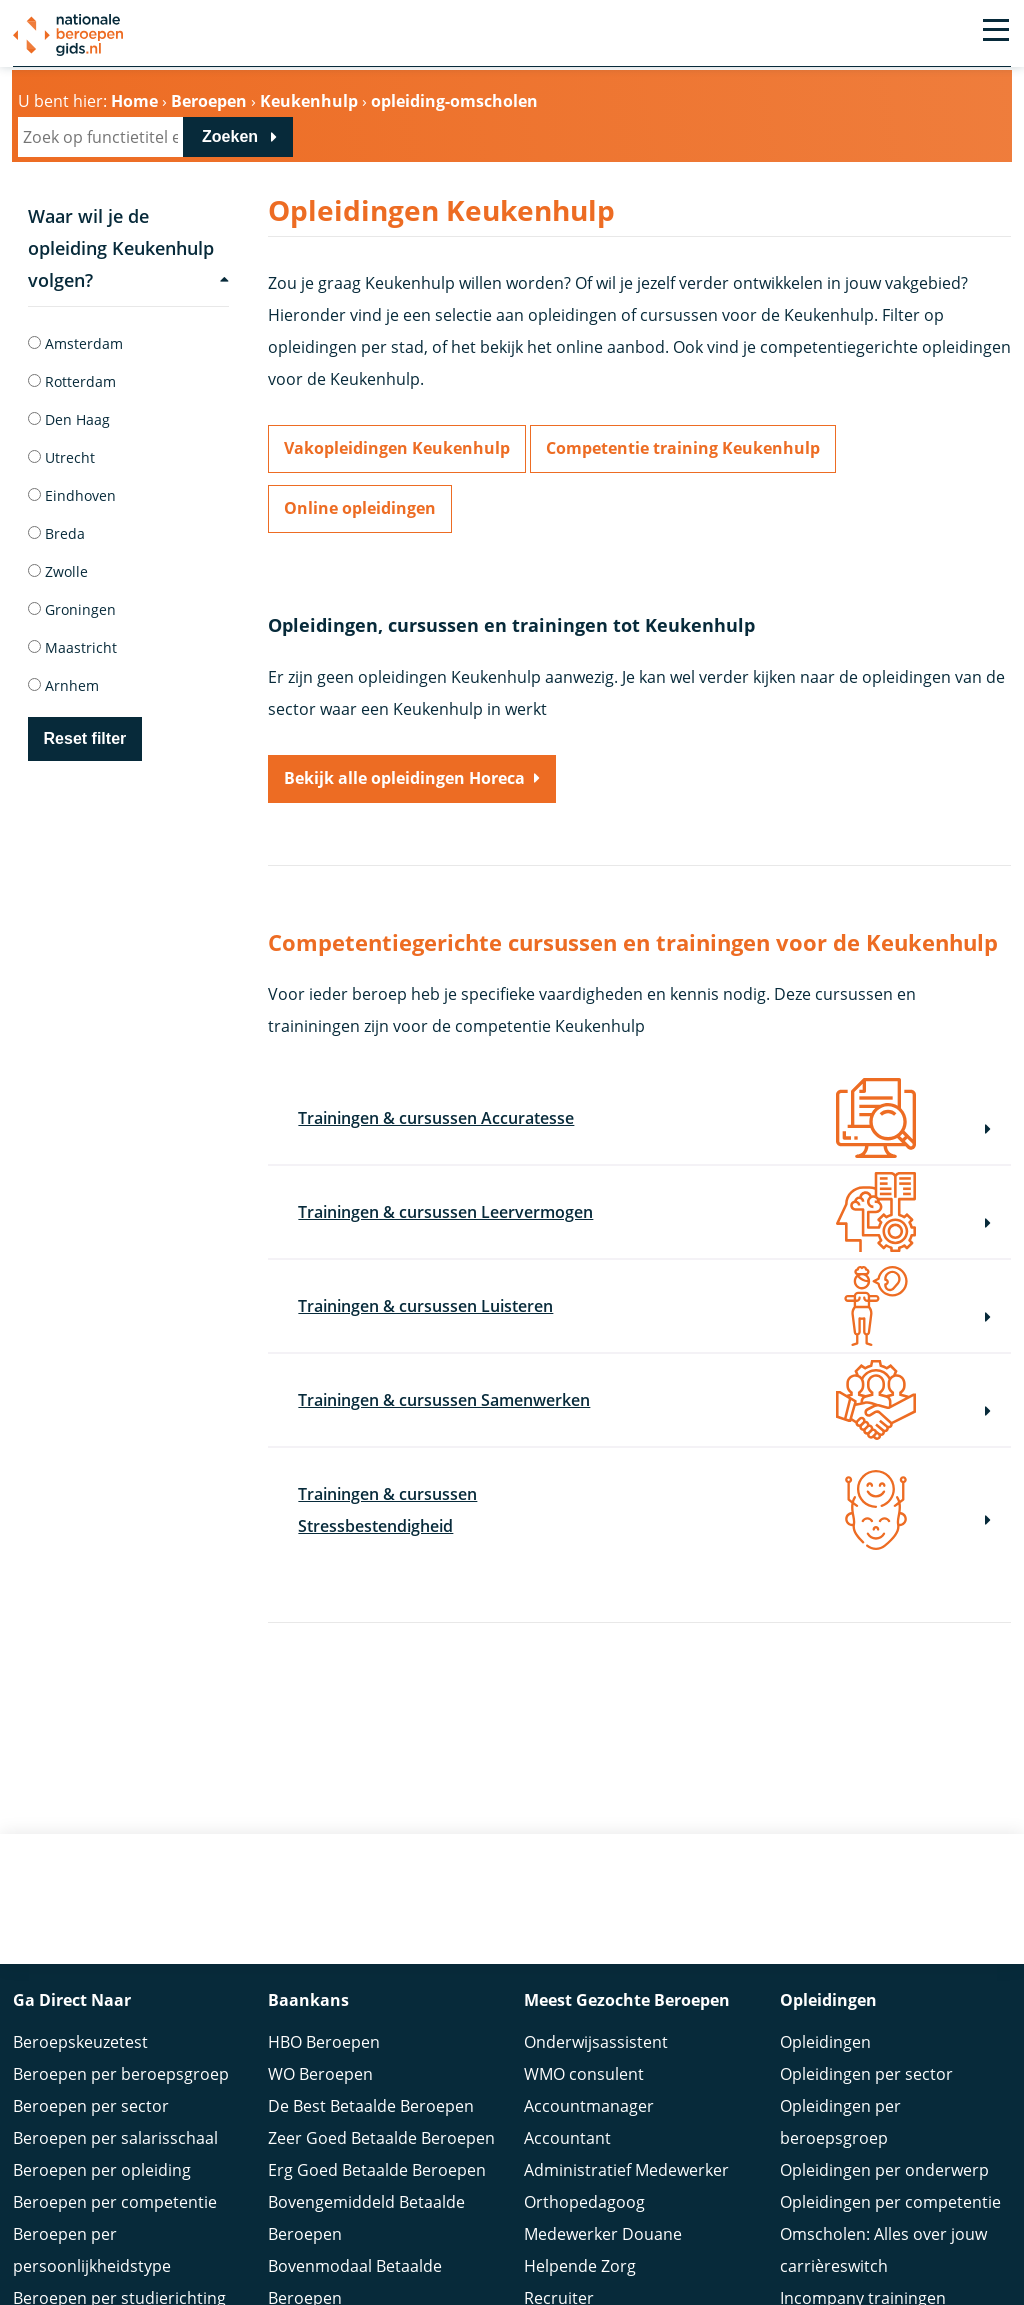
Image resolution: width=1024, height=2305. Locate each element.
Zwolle (58, 571)
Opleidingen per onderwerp (884, 2146)
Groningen (72, 609)
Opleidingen (825, 2018)
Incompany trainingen (863, 2274)
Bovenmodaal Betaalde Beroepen (355, 2258)
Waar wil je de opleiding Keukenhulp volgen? (128, 248)
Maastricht (72, 647)
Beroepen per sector (91, 2082)
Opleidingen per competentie (890, 2178)
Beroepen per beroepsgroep (121, 2050)
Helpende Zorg (580, 2242)
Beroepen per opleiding (102, 2146)
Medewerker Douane (603, 2210)
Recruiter (559, 2274)
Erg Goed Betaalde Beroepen (377, 2146)
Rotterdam (72, 381)
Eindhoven (72, 495)
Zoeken (230, 136)
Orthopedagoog (584, 2178)
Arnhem (63, 685)
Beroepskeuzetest (80, 2018)
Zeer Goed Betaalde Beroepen (381, 2114)
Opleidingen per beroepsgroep (840, 2098)
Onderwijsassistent (596, 2018)
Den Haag (69, 419)
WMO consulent (584, 2050)
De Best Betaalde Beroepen (371, 2082)
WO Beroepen (320, 2050)
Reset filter (85, 738)
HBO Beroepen (324, 2018)
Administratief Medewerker (626, 2146)
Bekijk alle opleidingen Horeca (404, 779)
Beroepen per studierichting (119, 2274)
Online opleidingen (360, 509)
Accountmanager (589, 2082)
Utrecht (61, 457)
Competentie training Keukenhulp (683, 449)
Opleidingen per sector (866, 2050)
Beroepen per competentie (115, 2178)
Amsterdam (75, 343)
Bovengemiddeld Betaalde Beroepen (366, 2194)
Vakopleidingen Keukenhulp (397, 449)
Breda (56, 533)
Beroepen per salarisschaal (115, 2114)
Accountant (567, 2114)
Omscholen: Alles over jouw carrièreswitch (883, 2226)
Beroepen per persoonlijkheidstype (92, 2226)
